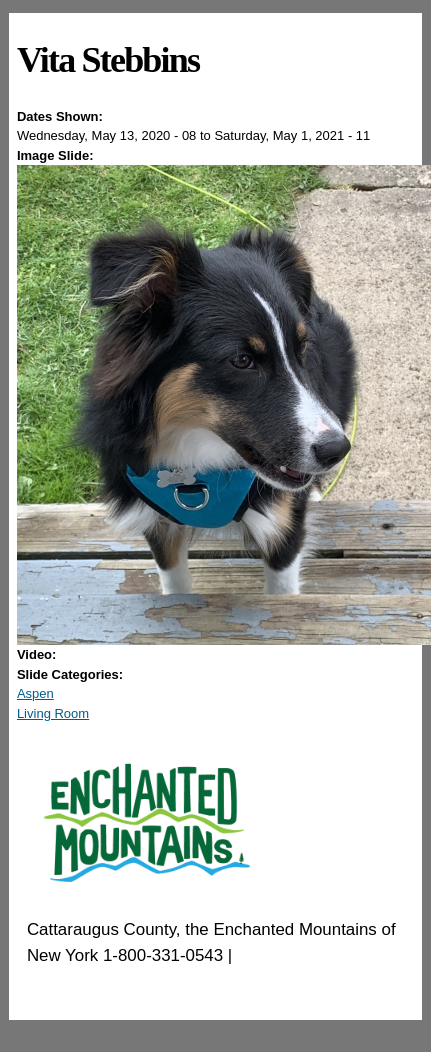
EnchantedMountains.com (124, 980)
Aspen (35, 693)
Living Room (53, 713)
